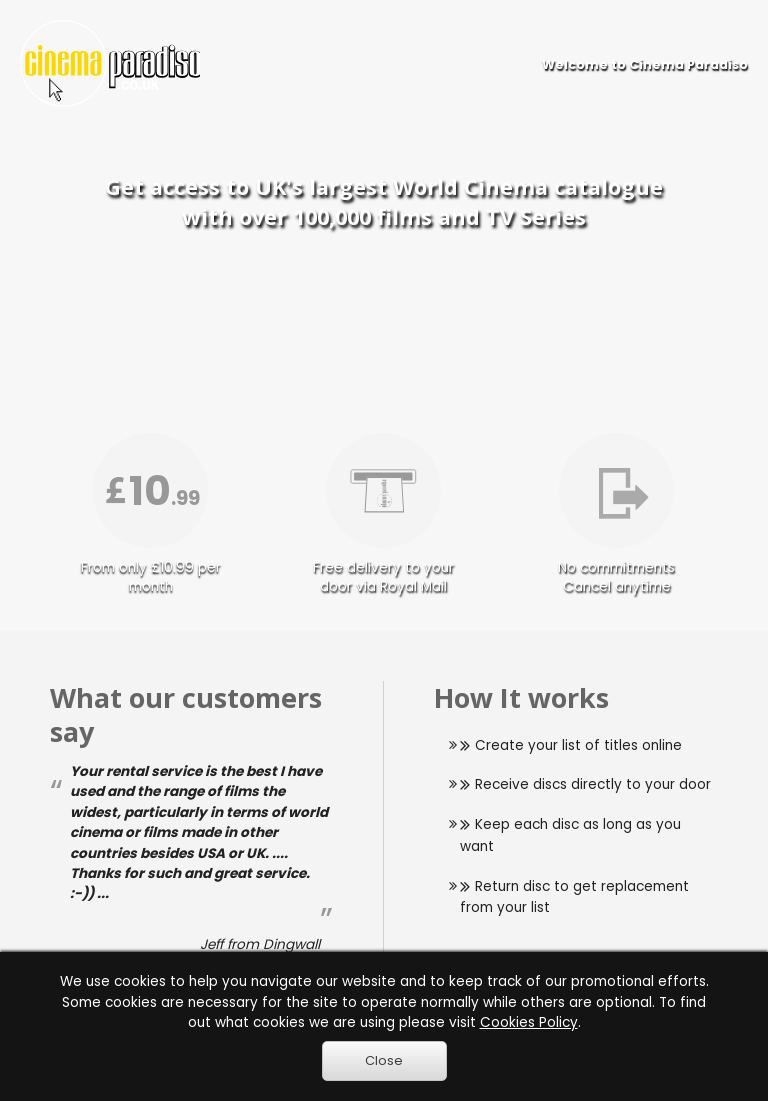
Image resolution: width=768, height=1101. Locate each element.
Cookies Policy (529, 1022)
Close (384, 1060)
